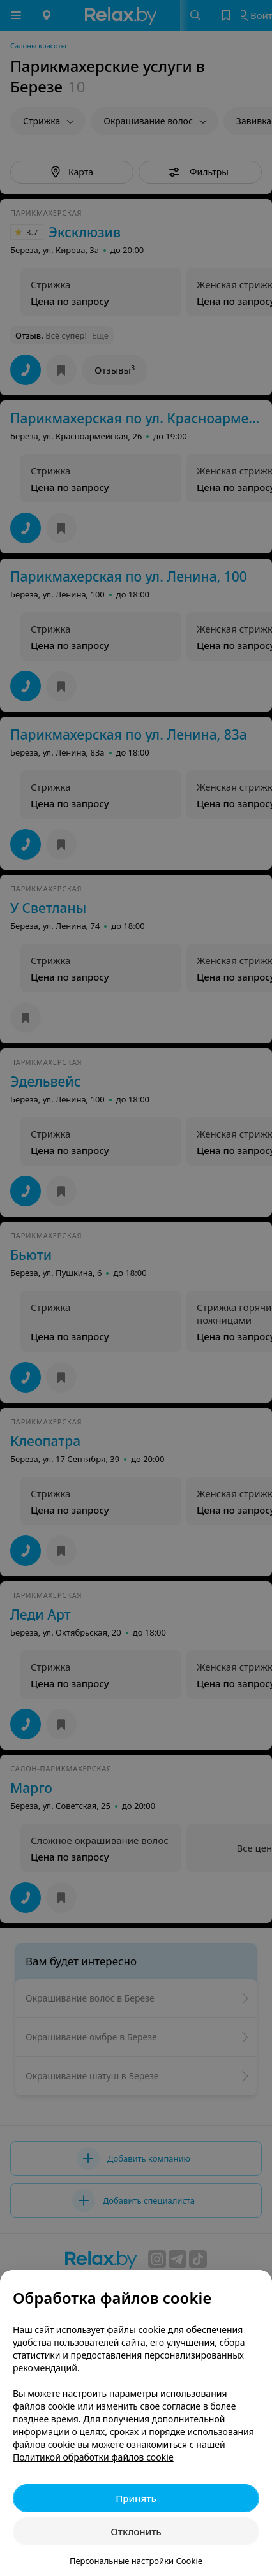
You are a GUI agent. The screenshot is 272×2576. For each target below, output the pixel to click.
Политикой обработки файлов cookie (93, 2457)
